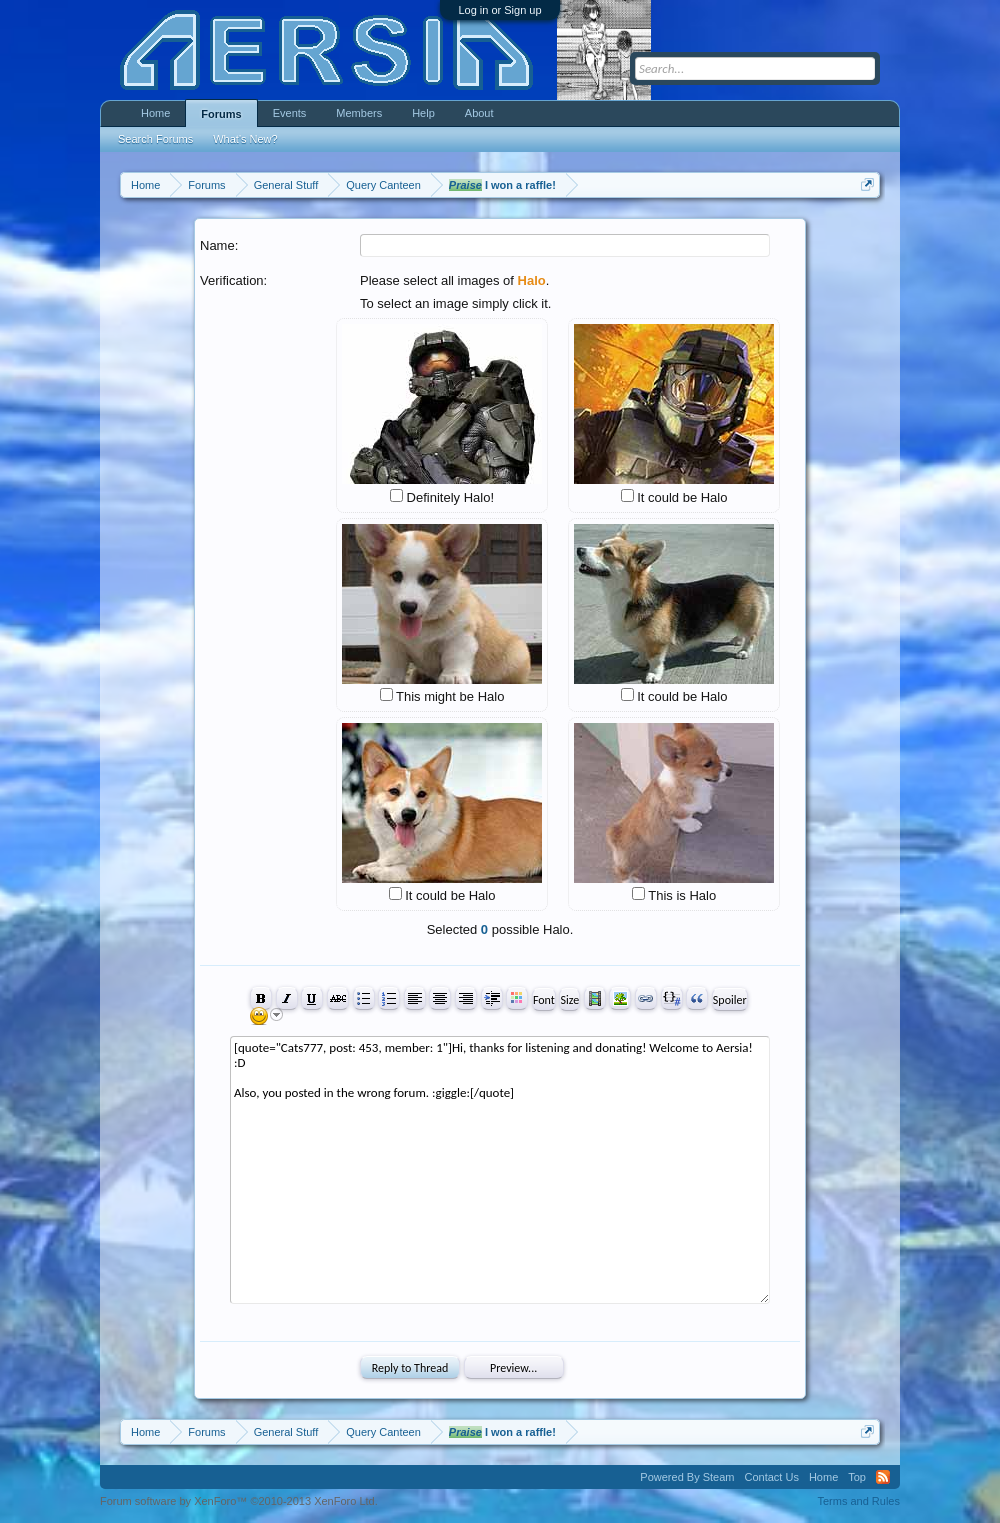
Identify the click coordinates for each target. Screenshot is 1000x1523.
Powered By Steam (687, 1477)
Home (155, 113)
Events (290, 113)
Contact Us (771, 1477)
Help (423, 113)
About (479, 113)
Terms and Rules (858, 1501)
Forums (221, 114)
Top (857, 1477)
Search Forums (155, 139)
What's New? (245, 139)
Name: (219, 245)
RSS (883, 1477)
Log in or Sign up (499, 10)
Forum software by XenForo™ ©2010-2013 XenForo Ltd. (239, 1501)
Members (359, 113)
